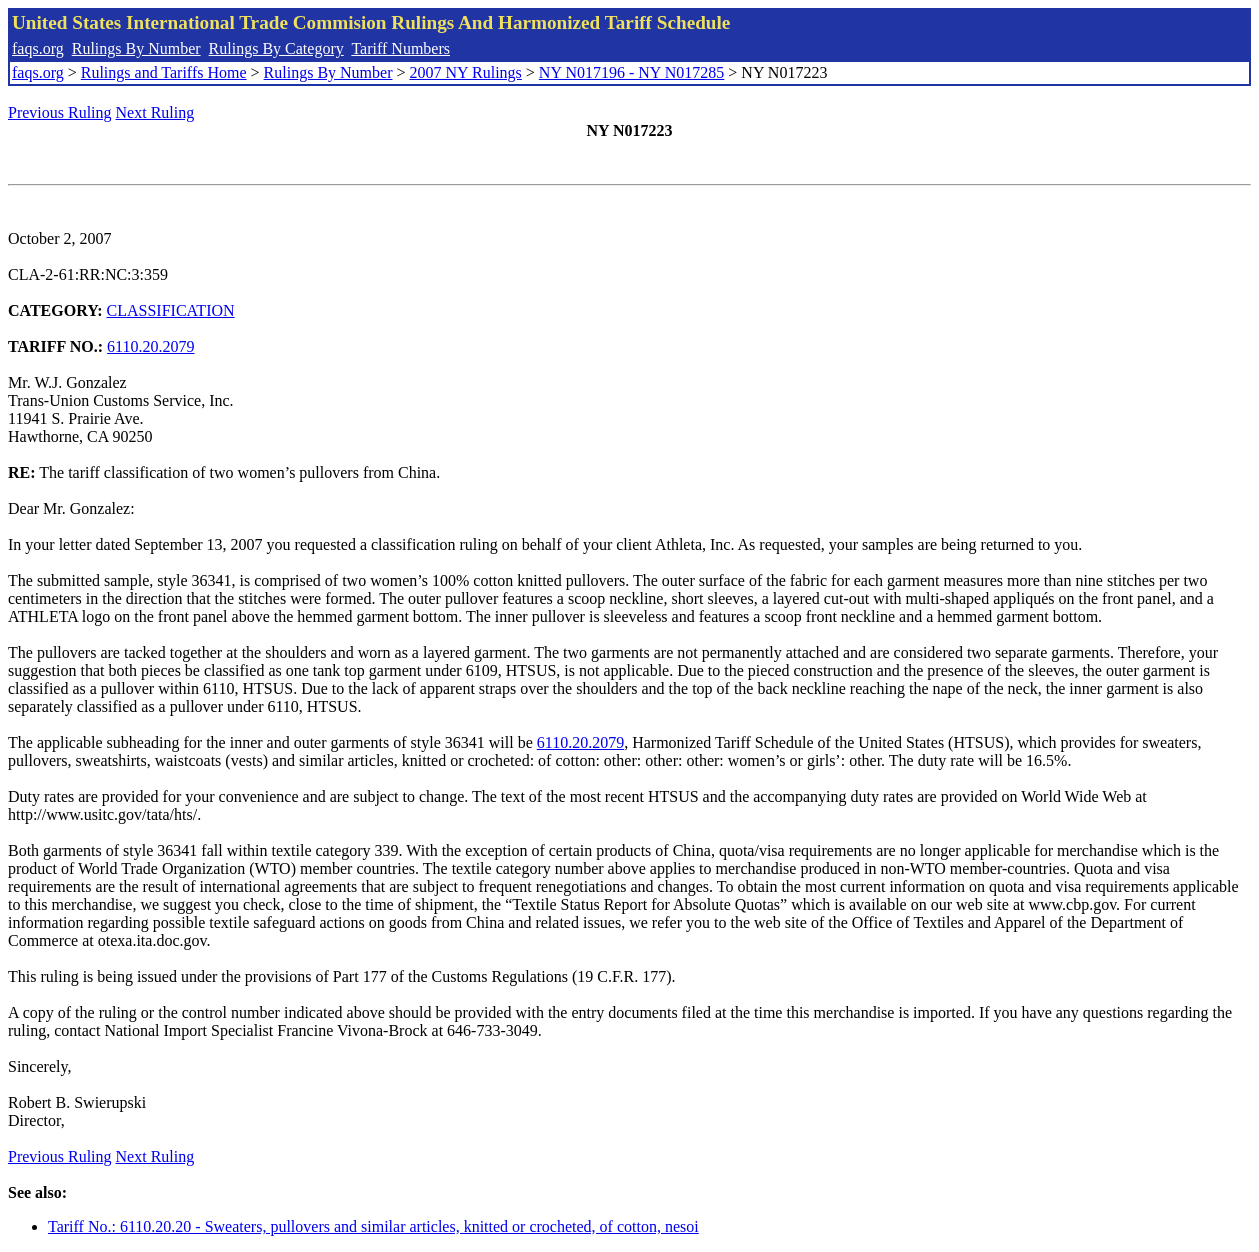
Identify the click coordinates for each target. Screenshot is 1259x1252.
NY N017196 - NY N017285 (631, 72)
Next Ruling (155, 112)
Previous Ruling (60, 112)
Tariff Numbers (400, 48)
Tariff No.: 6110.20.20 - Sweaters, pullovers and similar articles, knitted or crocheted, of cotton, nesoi (373, 1226)
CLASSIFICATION (171, 310)
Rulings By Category (276, 48)
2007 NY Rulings (466, 72)
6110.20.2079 (150, 346)
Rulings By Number (136, 48)
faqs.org (38, 48)
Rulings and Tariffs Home (164, 72)
